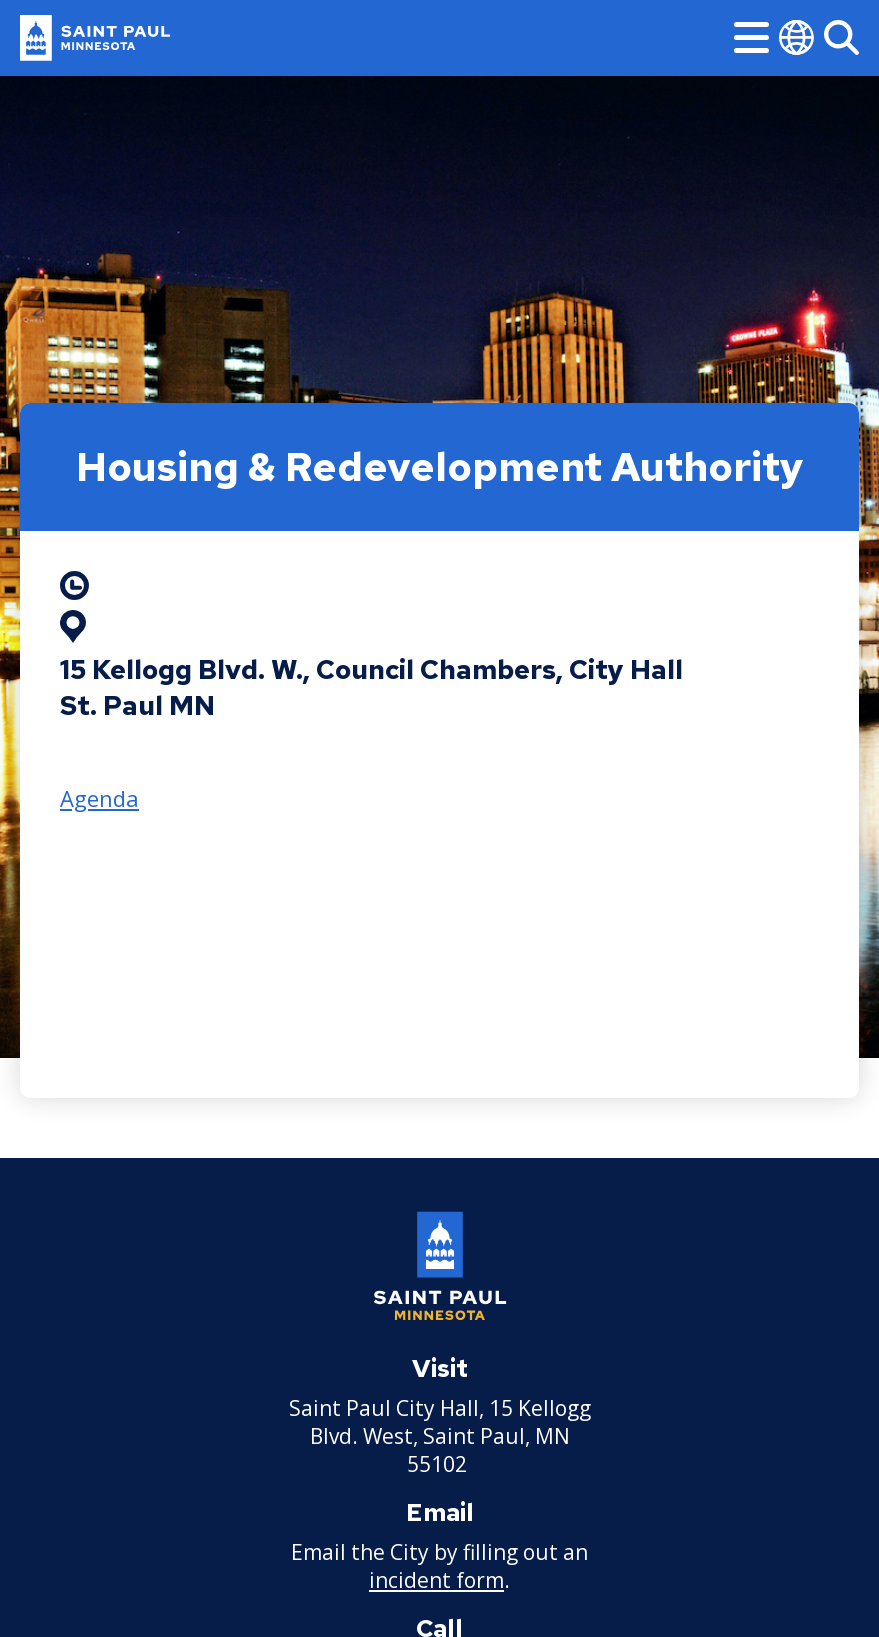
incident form (436, 1580)
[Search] (841, 37)
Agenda (99, 798)
